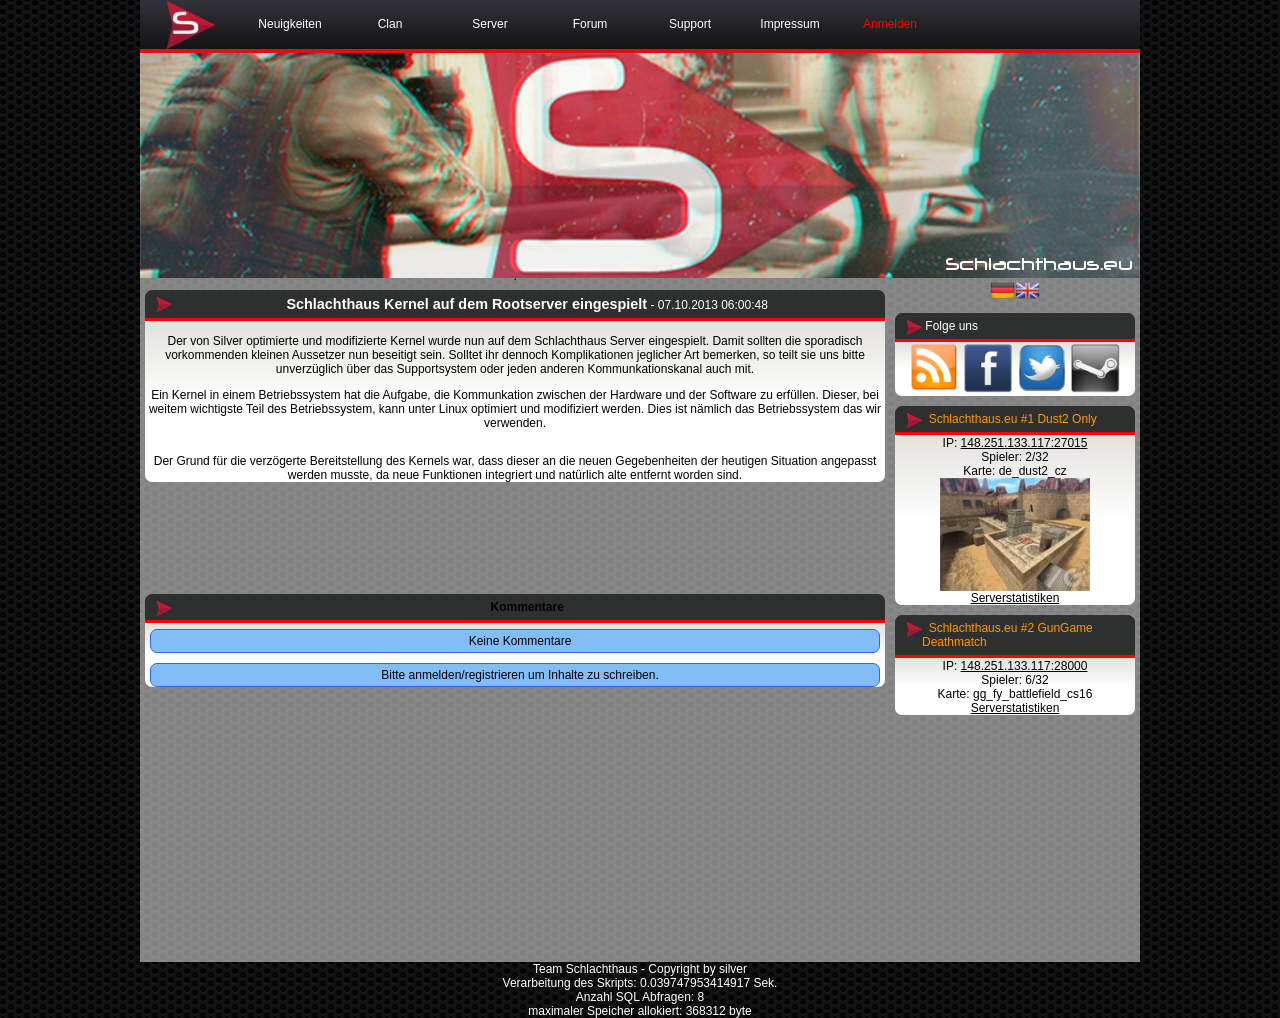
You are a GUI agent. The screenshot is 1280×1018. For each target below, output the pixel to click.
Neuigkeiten (289, 24)
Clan (390, 24)
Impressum (789, 24)
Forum (590, 24)
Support (690, 24)
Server (489, 24)
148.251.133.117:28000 (1024, 666)
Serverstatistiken (1015, 598)
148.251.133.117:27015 (1024, 443)
